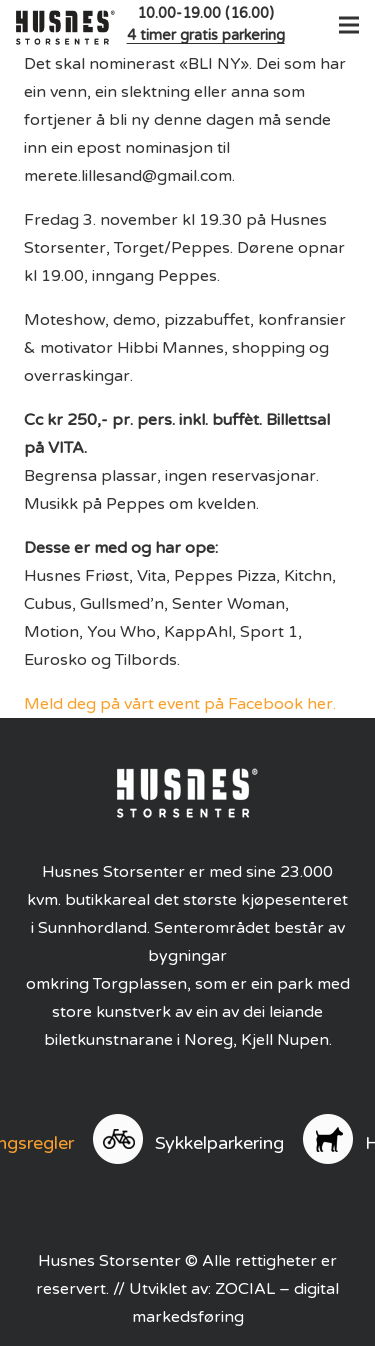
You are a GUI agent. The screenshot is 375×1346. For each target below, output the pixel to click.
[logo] (65, 25)
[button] (345, 25)
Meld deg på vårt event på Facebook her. (180, 704)
